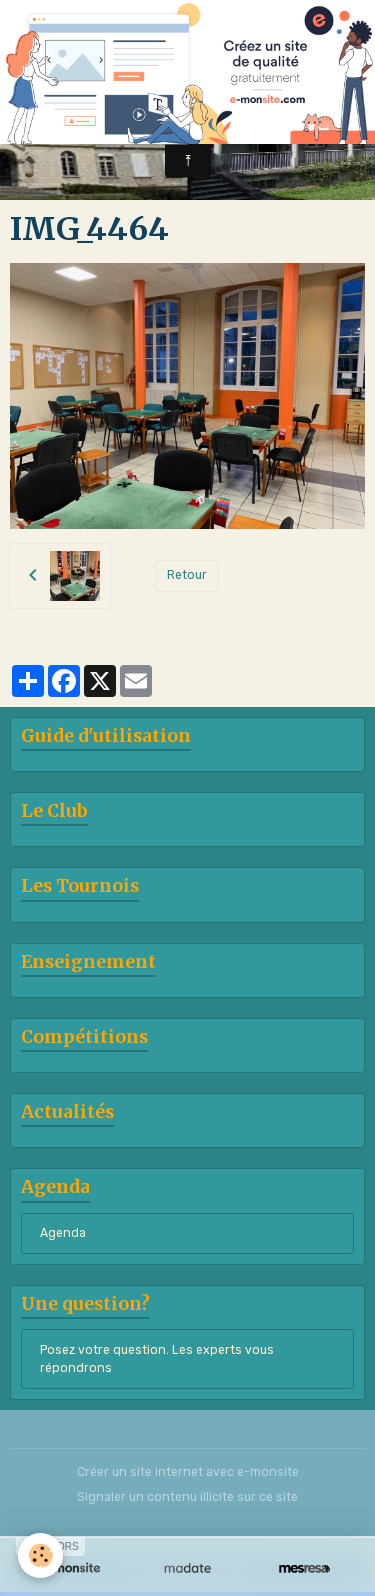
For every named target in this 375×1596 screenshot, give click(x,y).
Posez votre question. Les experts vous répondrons (157, 1359)
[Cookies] (40, 1555)
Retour (187, 575)
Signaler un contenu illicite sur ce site (187, 1497)
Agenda (63, 1233)
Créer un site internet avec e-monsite (188, 1472)
